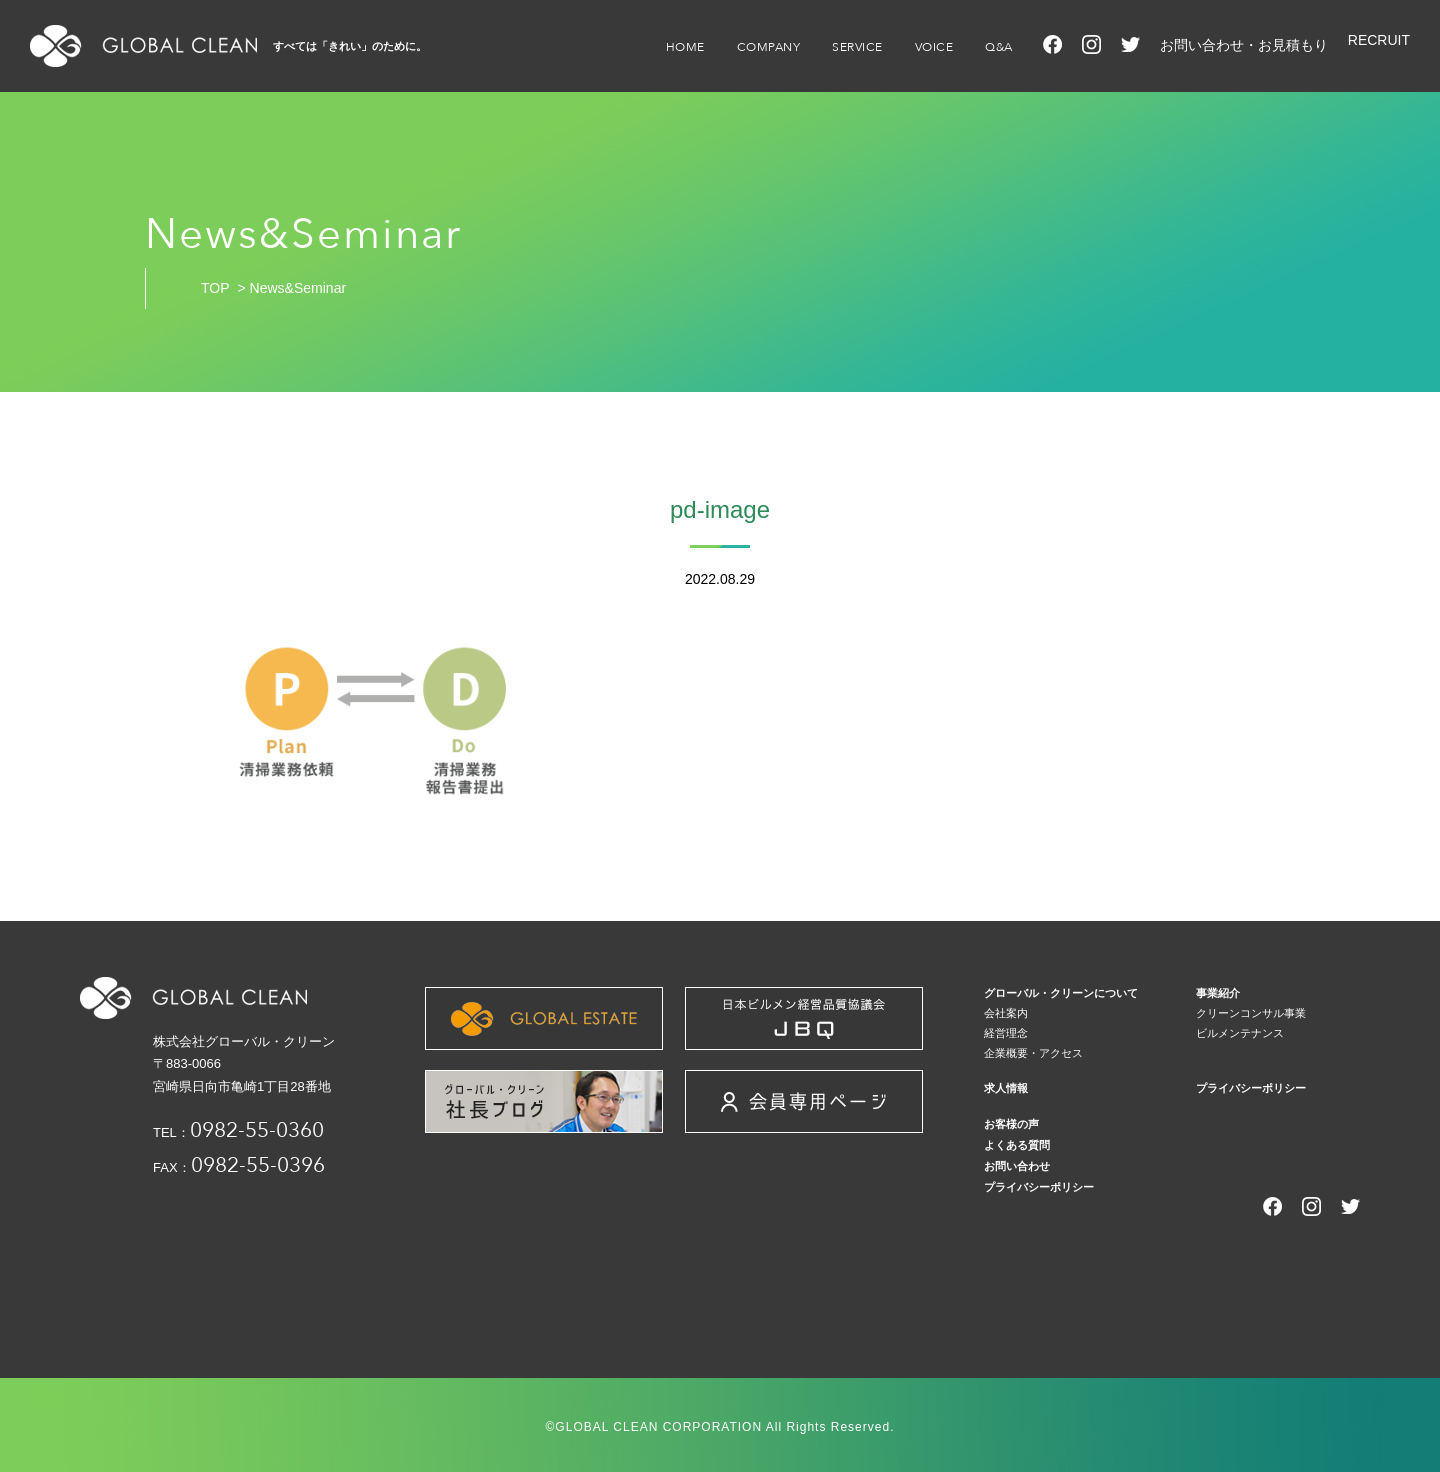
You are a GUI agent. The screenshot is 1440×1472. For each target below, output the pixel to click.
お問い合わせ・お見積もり (1244, 45)
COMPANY (769, 47)
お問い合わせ (1017, 1166)
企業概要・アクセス (1033, 1053)
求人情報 (1006, 1088)
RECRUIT (1379, 40)
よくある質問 (1017, 1145)
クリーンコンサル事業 (1251, 1013)
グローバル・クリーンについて (1061, 993)
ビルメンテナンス (1240, 1033)
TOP (215, 288)
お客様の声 (1011, 1124)
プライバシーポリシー (1251, 1088)
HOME (685, 47)
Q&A (999, 47)
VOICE (934, 47)
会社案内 (1006, 1013)
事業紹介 (1218, 993)
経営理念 (1006, 1033)
